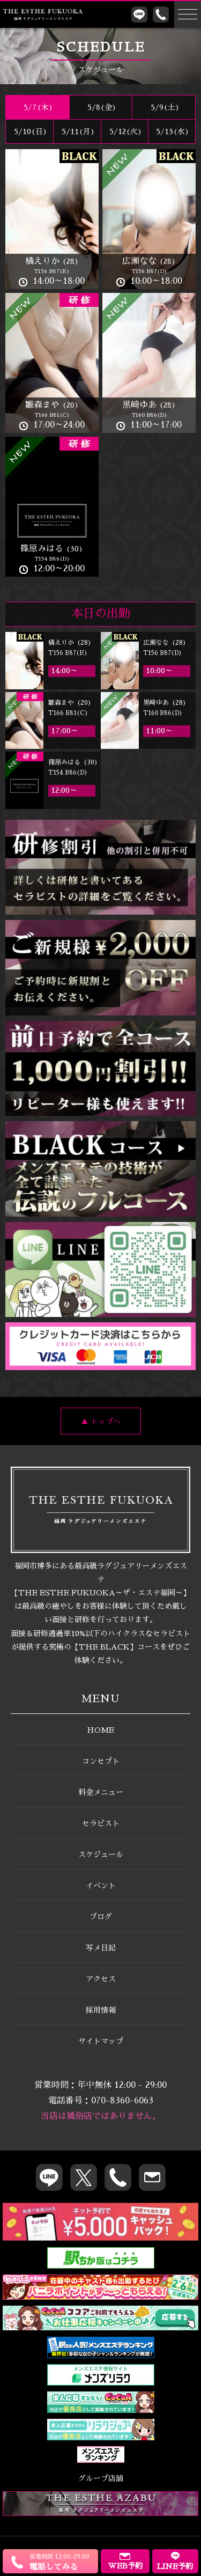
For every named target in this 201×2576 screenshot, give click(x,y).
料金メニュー (100, 1792)
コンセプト (101, 1761)
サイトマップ (100, 2041)
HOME (100, 1730)
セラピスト (101, 1823)
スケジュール (100, 1854)
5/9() (164, 107)
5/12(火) (124, 131)
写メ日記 (101, 1948)
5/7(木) (37, 107)
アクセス (101, 1979)
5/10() (29, 131)
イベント (101, 1885)
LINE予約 (175, 2561)
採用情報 (101, 2010)
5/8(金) (100, 107)
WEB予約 (125, 2561)
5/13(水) (171, 131)
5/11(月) (77, 131)
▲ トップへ (101, 1421)
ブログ (101, 1916)
